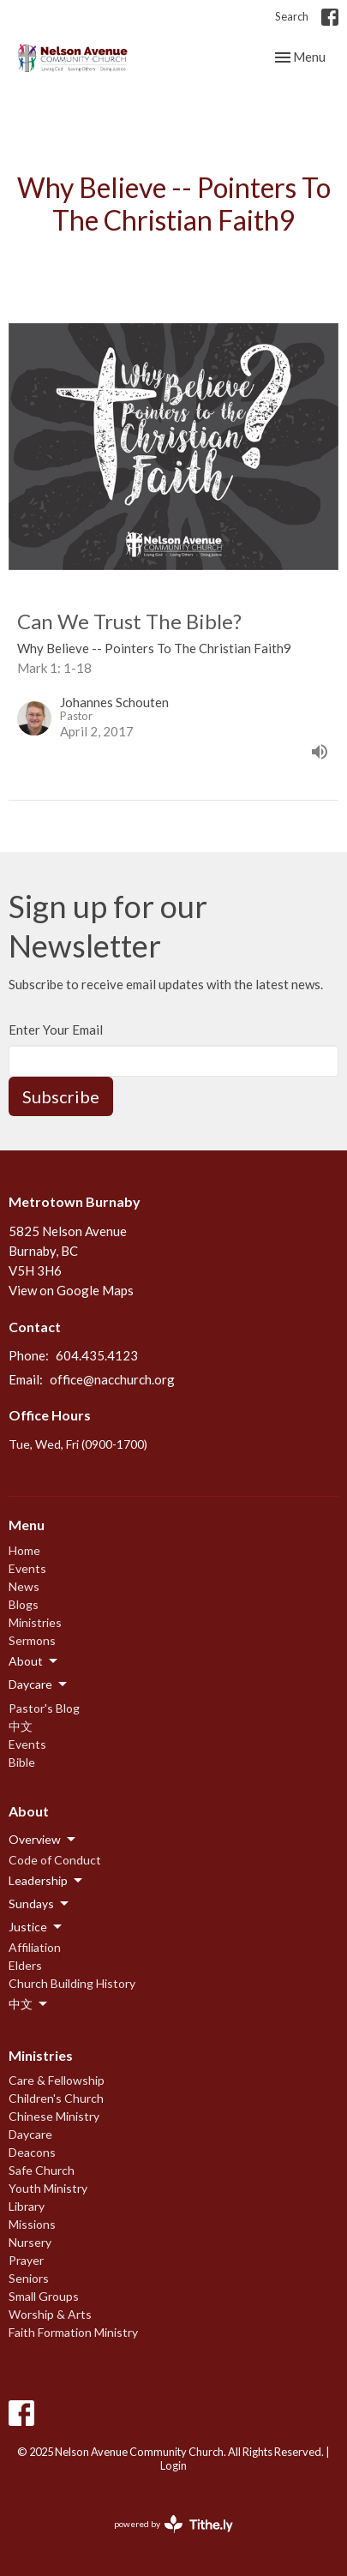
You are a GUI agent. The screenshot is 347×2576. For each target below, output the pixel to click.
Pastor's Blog (44, 1708)
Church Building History (72, 1983)
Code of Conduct (55, 1859)
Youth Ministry (48, 2188)
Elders (25, 1965)
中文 (21, 1726)
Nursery (30, 2242)
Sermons (32, 1640)
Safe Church (42, 2170)
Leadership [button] (47, 1880)
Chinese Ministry (54, 2116)
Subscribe (60, 1096)
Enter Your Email (56, 1029)
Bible (22, 1762)
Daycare (30, 2134)
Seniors (29, 2278)
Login (173, 2465)
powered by (173, 2524)
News (24, 1586)
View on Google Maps (71, 1290)
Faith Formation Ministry (73, 2332)
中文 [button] (29, 2004)
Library (27, 2206)
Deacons (32, 2152)
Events (27, 1568)
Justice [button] (36, 1927)
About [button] (34, 1661)
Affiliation (35, 1947)
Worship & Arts (50, 2314)
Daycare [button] (39, 1684)
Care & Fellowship (57, 2080)
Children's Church (56, 2098)
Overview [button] (43, 1839)
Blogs (24, 1604)
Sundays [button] (40, 1903)
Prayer (26, 2260)
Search (291, 16)
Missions (32, 2224)
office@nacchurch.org (112, 1379)
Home (24, 1550)
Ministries (35, 1622)
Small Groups (44, 2296)
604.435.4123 (97, 1355)
